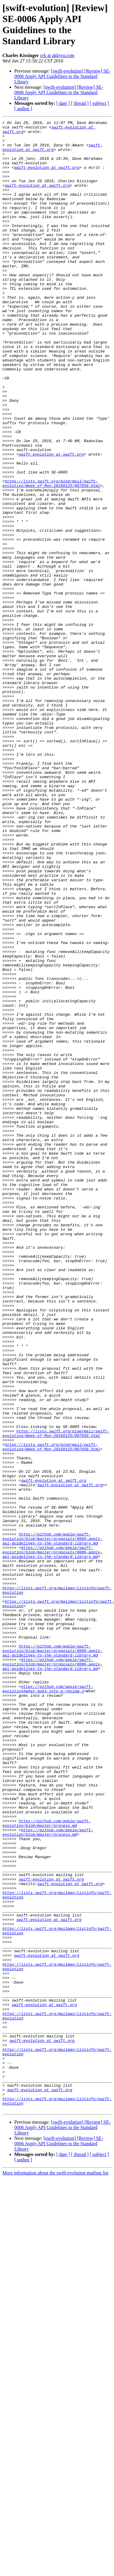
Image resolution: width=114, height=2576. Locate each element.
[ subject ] (99, 103)
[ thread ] (80, 103)
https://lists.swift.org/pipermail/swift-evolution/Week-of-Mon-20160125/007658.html (51, 556)
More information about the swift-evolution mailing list (55, 2570)
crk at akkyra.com (57, 55)
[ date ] (63, 103)
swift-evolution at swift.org (52, 153)
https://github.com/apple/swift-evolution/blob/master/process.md (46, 2164)
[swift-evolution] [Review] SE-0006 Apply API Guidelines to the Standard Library (62, 76)
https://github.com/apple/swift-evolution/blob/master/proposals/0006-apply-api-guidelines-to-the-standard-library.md (52, 1823)
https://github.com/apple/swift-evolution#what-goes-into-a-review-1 (47, 2002)
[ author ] (23, 108)
